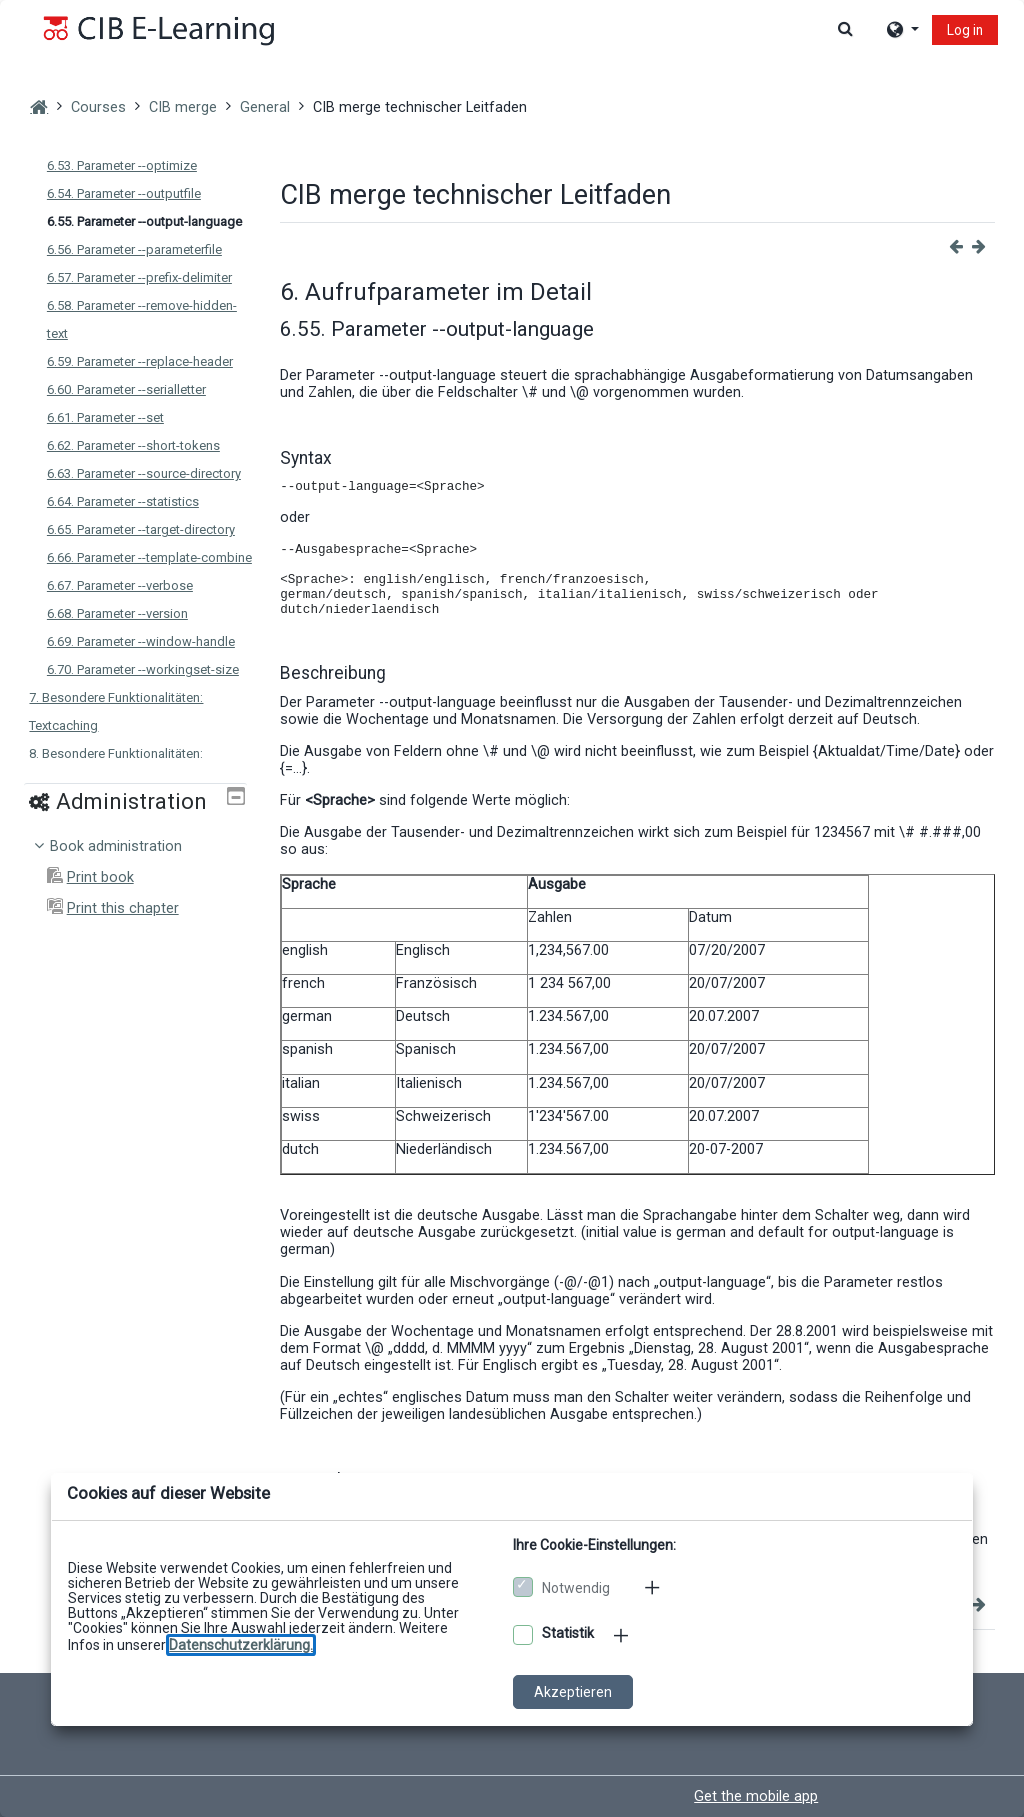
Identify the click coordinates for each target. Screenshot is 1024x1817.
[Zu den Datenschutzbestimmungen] (241, 1645)
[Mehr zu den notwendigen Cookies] (654, 1587)
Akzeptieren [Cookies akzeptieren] (573, 1692)
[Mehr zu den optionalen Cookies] (623, 1635)
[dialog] (512, 908)
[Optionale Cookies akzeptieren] (523, 1635)
